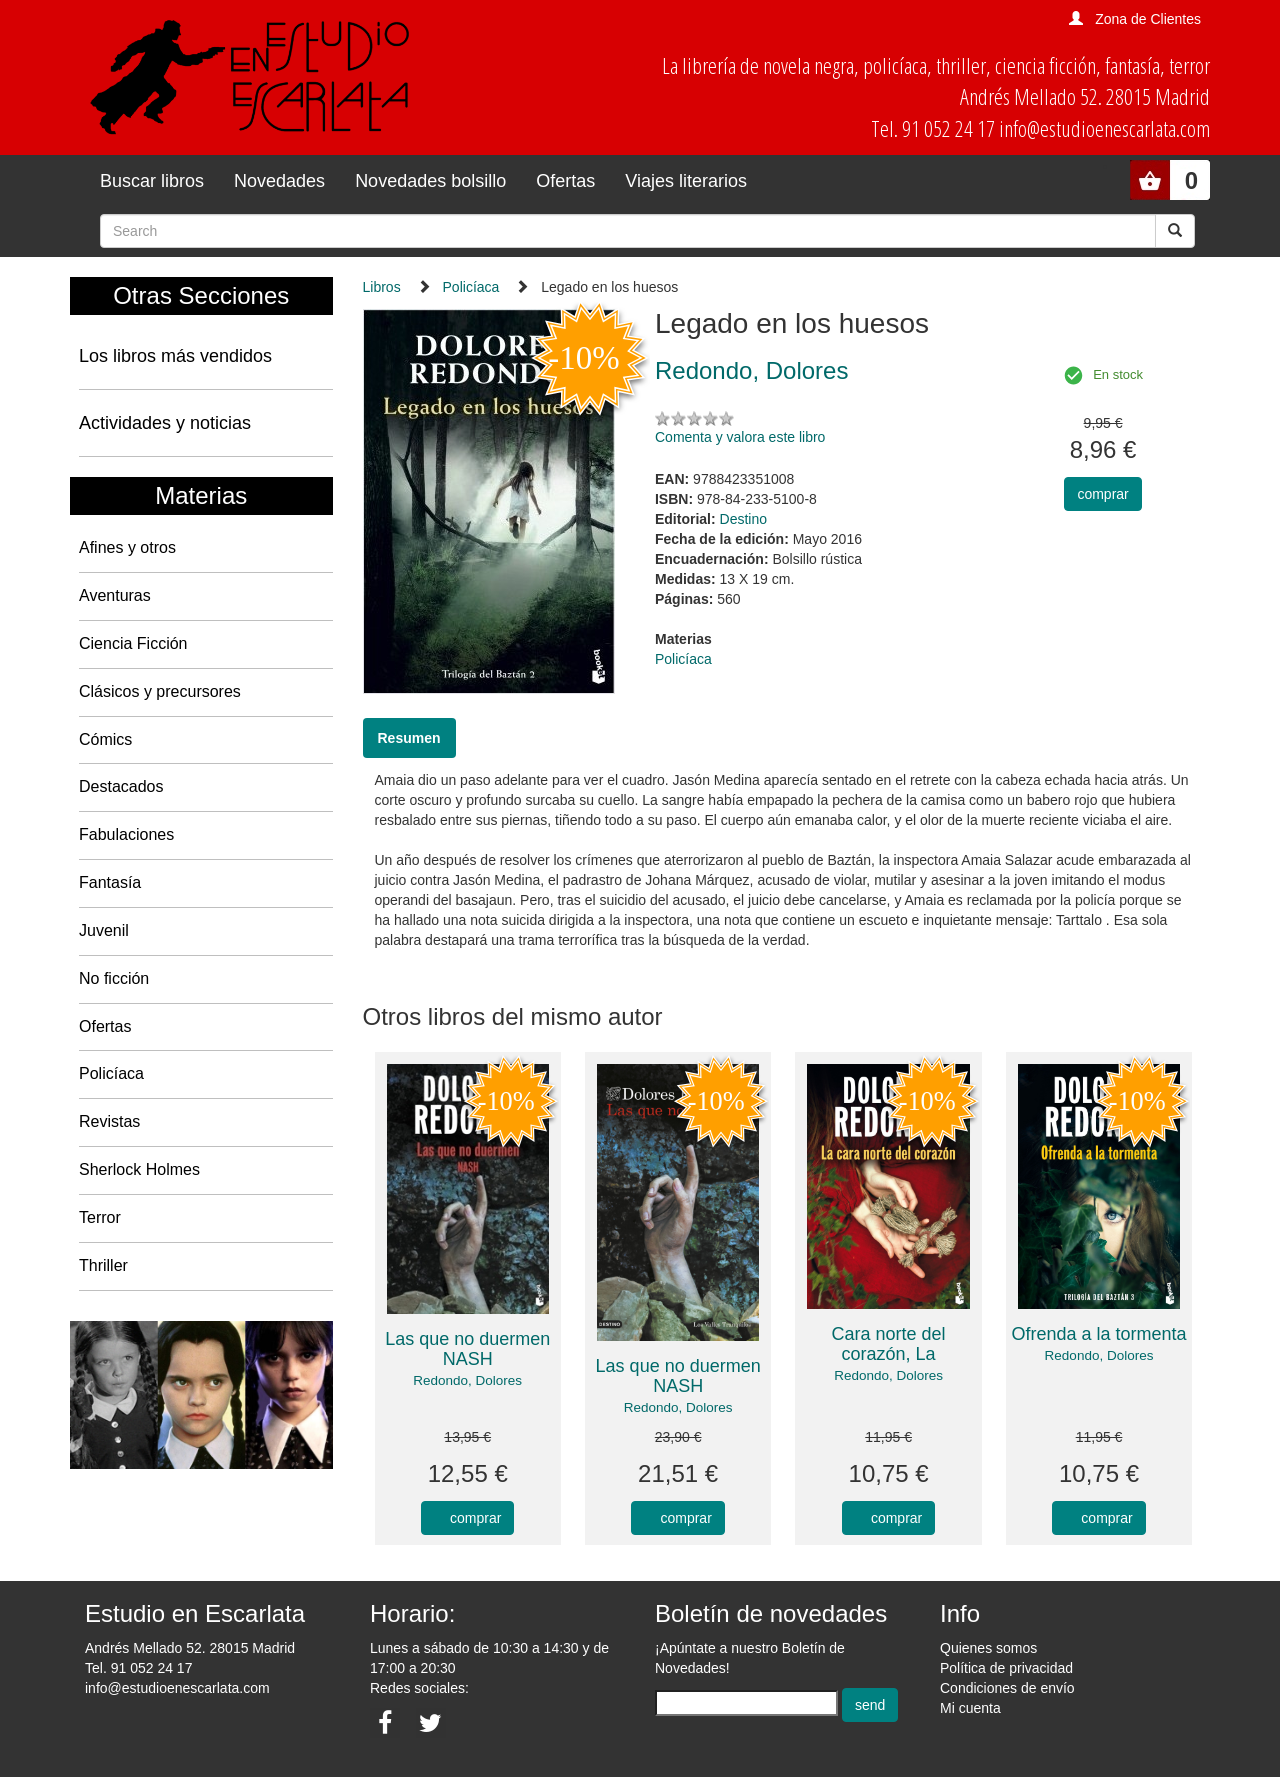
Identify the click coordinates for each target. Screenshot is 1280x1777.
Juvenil (104, 930)
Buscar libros (152, 181)
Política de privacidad (1006, 1668)
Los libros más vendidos (175, 356)
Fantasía (110, 882)
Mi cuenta (970, 1708)
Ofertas (565, 181)
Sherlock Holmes (139, 1169)
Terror (100, 1217)
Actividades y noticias (165, 423)
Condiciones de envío (1007, 1688)
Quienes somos (988, 1648)
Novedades (279, 181)
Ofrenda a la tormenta (1098, 1334)
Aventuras (115, 595)
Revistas (109, 1121)
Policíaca (111, 1073)
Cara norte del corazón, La (889, 1344)
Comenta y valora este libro (740, 437)
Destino (743, 519)
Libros (382, 287)
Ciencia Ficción (133, 643)
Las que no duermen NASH (467, 1349)
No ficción (114, 978)
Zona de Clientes (1148, 19)
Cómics (105, 739)
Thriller (103, 1265)
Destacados (121, 786)
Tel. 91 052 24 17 (138, 1668)
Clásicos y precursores (160, 691)
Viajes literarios (686, 181)
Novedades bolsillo (430, 181)
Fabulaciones (126, 834)
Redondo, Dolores (467, 1380)
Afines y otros (127, 547)
